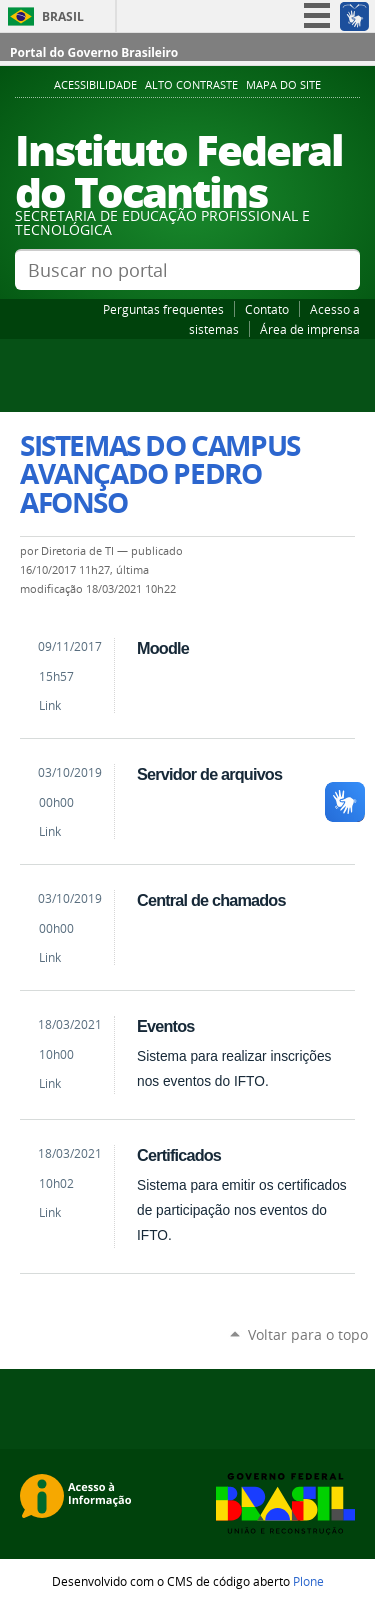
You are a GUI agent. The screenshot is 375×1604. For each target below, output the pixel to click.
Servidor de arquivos (209, 774)
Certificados (179, 1155)
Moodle (163, 648)
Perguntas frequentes (163, 309)
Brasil (63, 16)
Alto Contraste (191, 85)
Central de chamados (211, 900)
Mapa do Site (283, 85)
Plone (308, 1581)
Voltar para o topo (308, 1334)
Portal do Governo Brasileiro (94, 52)
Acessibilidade (95, 85)
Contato (267, 309)
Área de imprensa (310, 329)
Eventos (165, 1026)
